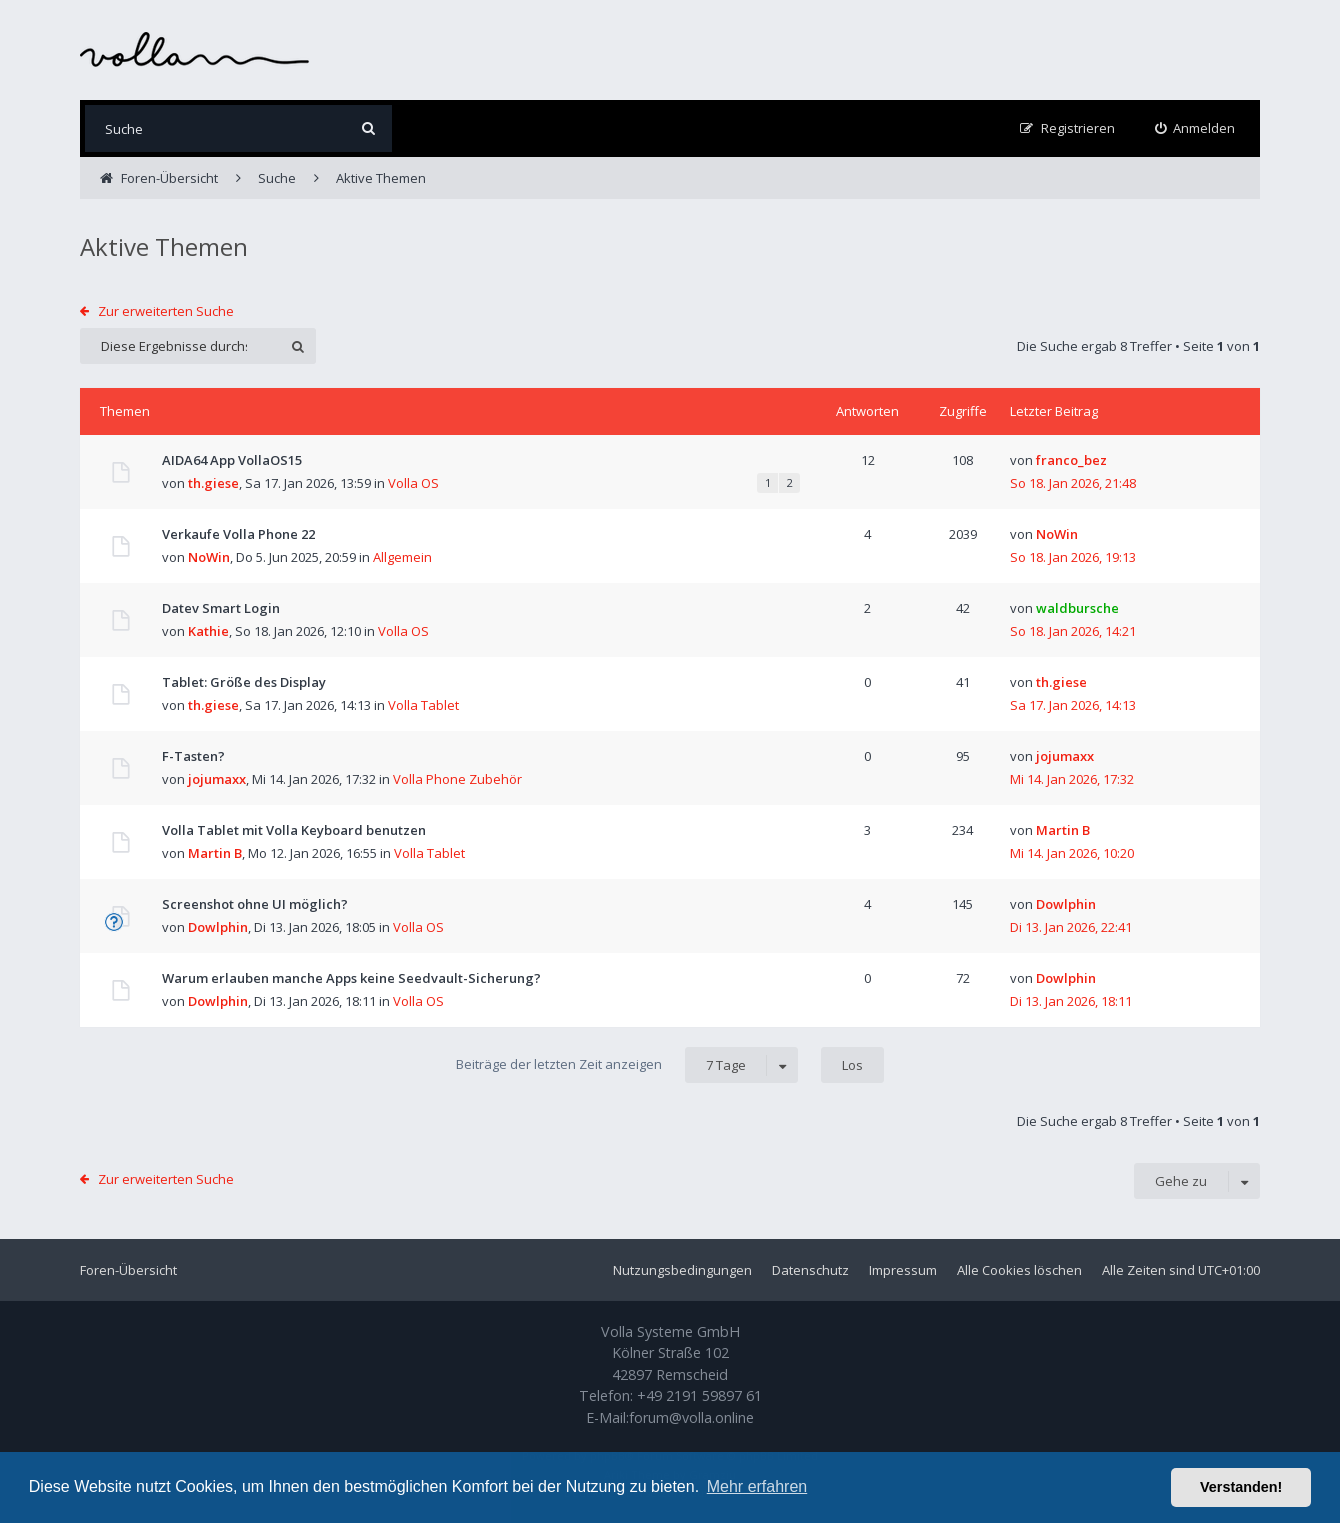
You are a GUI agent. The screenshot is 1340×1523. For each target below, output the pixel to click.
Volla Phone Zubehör (457, 779)
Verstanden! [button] (1241, 1487)
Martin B (215, 853)
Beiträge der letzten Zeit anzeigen (627, 1065)
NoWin (209, 557)
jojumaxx (217, 779)
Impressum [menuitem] (903, 1270)
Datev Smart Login (221, 608)
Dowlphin (218, 927)
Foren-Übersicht (128, 1270)
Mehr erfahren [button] (757, 1486)
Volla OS (413, 483)
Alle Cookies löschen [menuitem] (1019, 1270)
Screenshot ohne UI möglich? (255, 904)
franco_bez (1071, 460)
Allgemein (402, 557)
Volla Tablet (423, 705)
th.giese (213, 483)
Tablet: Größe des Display (244, 682)
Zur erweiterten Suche (166, 311)
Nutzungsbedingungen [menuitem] (682, 1270)
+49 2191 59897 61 (699, 1395)
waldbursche (1077, 608)
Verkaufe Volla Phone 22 (238, 534)
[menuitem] (1195, 128)
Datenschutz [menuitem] (810, 1270)
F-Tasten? (193, 756)
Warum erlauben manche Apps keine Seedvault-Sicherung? (351, 978)
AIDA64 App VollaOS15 (232, 460)
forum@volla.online (691, 1417)
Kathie (208, 631)
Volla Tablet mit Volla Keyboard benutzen (294, 830)
